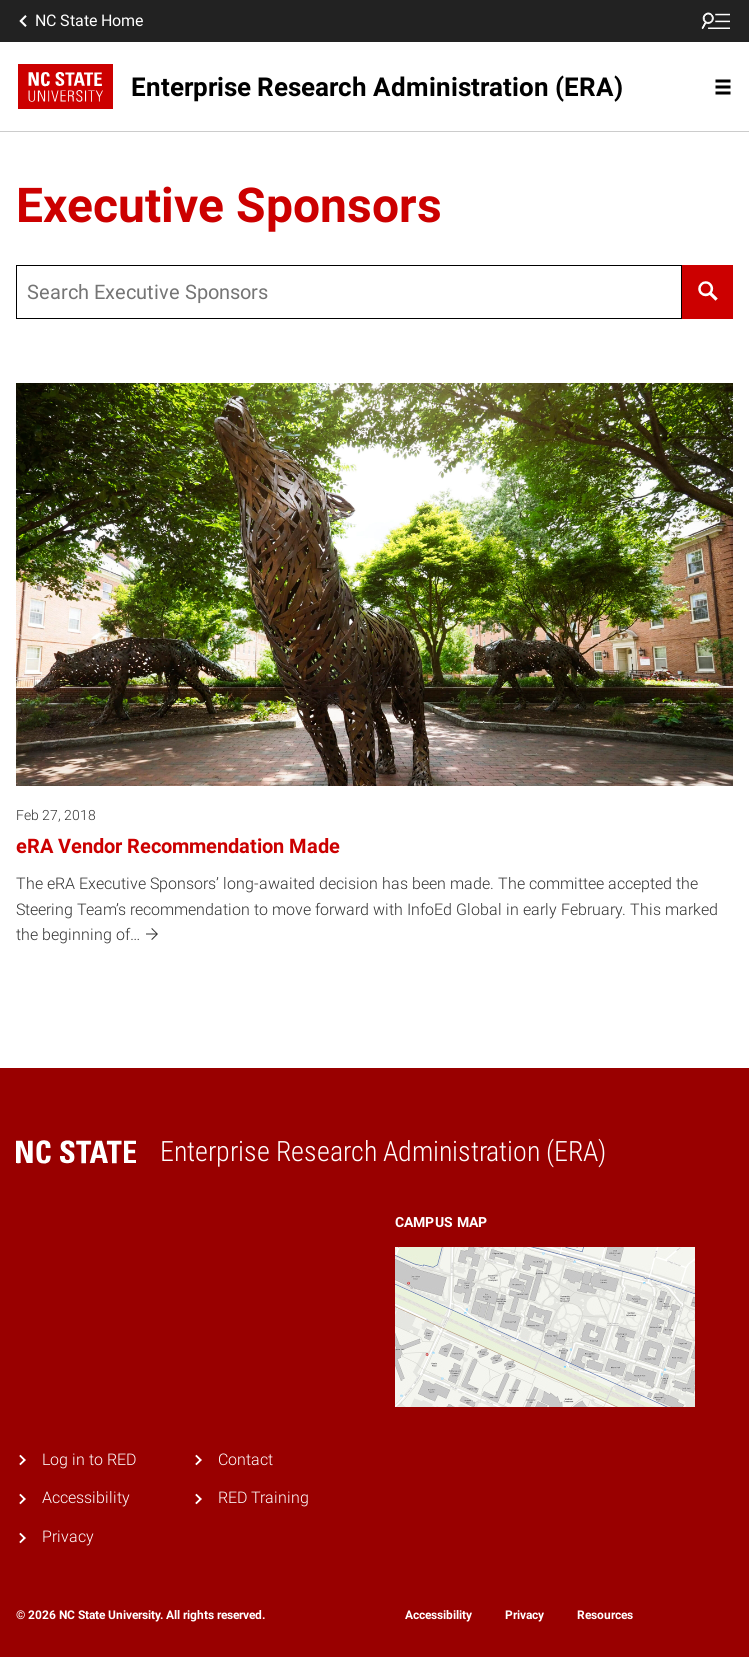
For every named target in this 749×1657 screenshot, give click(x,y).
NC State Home (79, 21)
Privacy (68, 1536)
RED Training (263, 1497)
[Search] (707, 292)
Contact (245, 1459)
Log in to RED (89, 1459)
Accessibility (86, 1497)
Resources (605, 1615)
